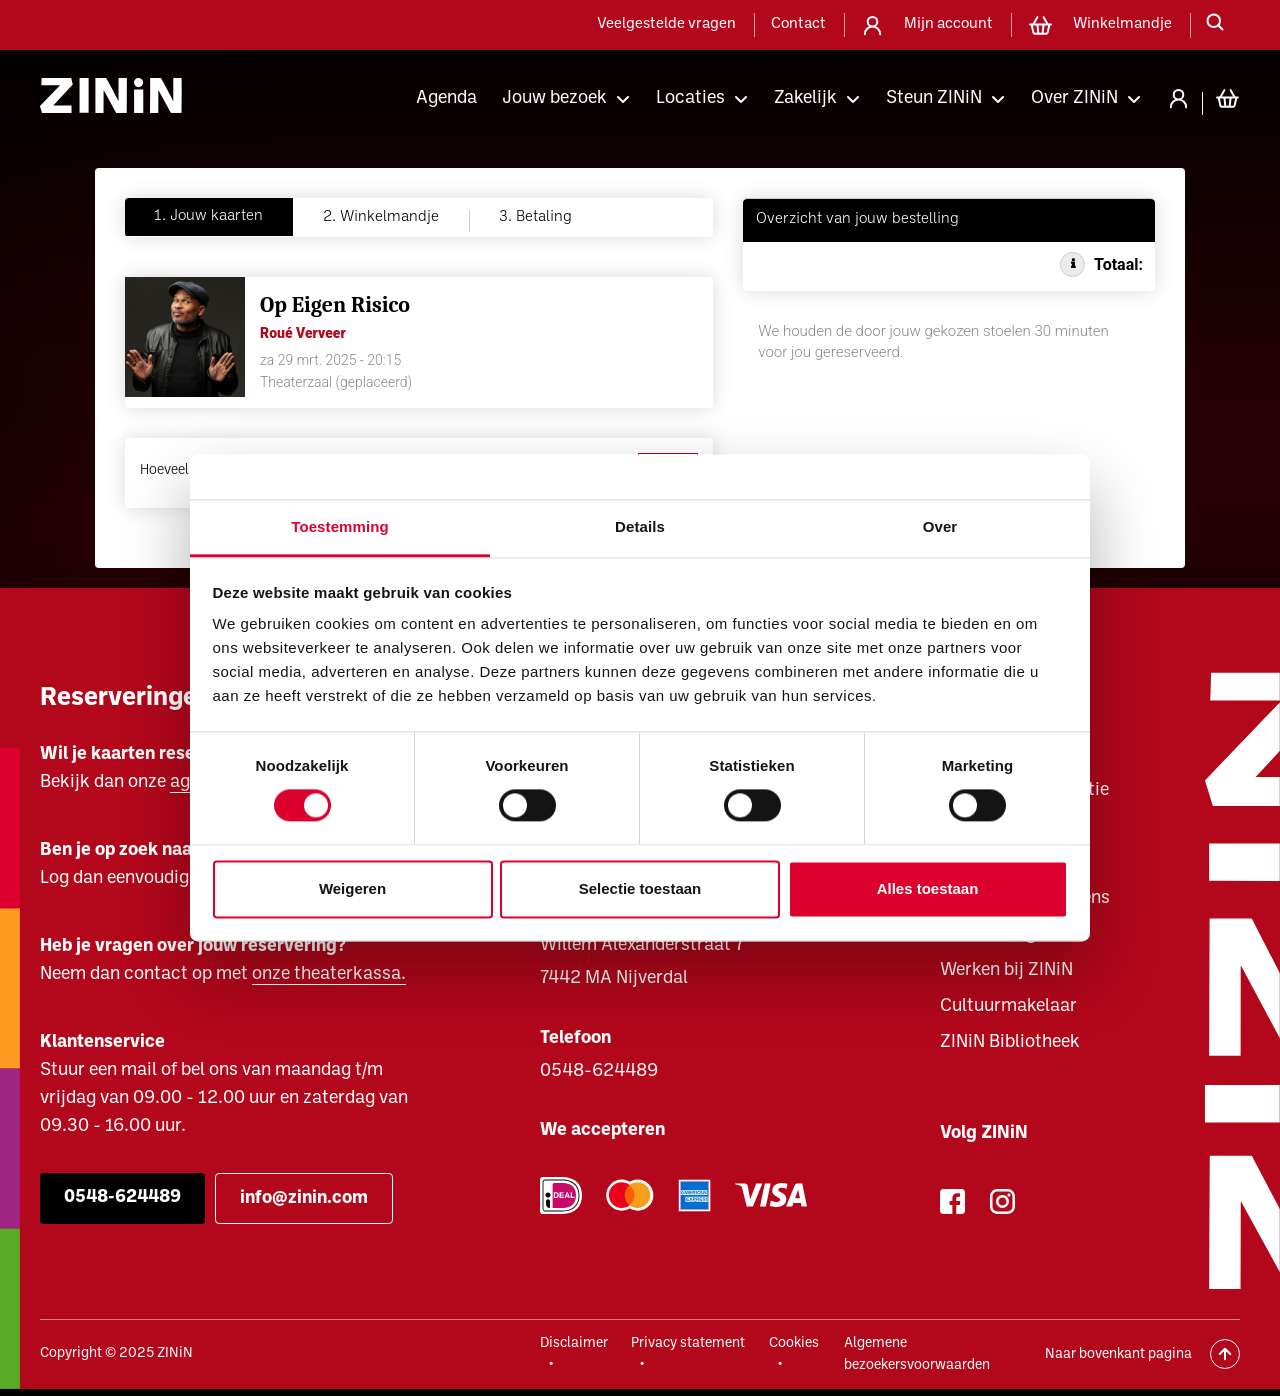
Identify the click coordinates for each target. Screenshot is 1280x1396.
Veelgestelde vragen (666, 24)
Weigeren (352, 888)
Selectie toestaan (640, 888)
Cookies (794, 1343)
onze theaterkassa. (329, 974)
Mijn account (948, 24)
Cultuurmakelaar (1008, 1006)
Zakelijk (805, 98)
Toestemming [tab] (340, 526)
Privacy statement (688, 1343)
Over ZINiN (1074, 98)
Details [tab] (640, 526)
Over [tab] (940, 526)
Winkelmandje (1122, 24)
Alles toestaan (928, 888)
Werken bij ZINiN (1006, 970)
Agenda (446, 98)
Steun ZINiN (934, 98)
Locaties (690, 98)
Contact (798, 24)
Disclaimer (574, 1343)
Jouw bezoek (554, 98)
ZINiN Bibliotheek (1010, 1042)
